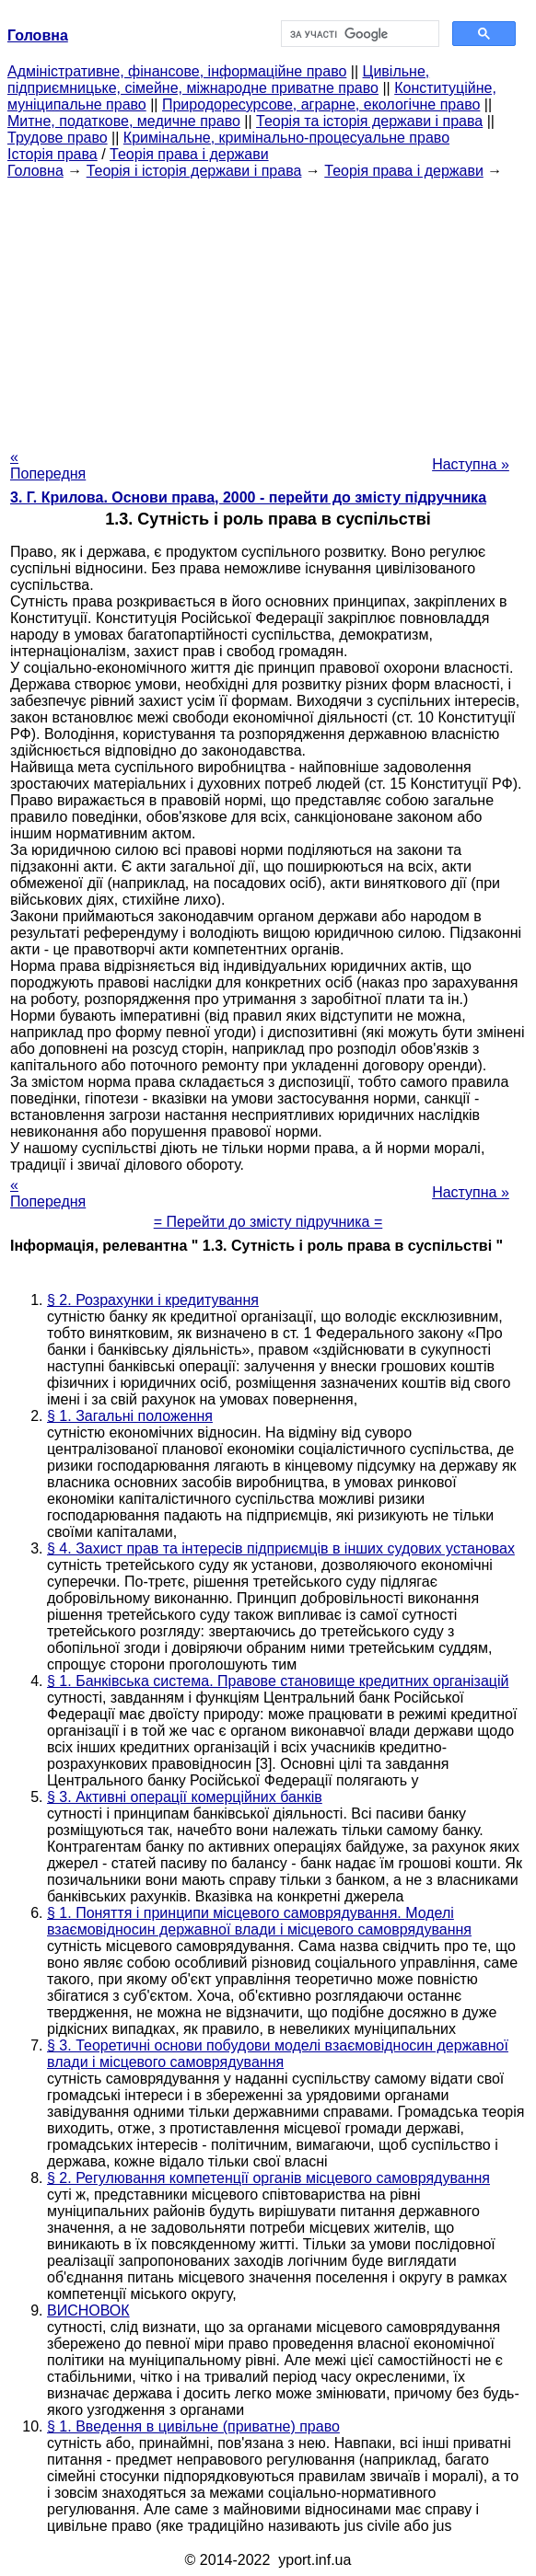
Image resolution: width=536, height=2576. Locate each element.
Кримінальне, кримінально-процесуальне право (286, 137)
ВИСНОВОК (88, 2310)
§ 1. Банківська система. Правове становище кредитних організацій (278, 1681)
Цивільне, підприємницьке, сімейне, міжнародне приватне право (218, 80)
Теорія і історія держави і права (194, 171)
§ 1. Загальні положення (130, 1416)
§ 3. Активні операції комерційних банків (184, 1797)
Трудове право (57, 137)
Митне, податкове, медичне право (123, 121)
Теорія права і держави (189, 154)
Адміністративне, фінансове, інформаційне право (176, 71)
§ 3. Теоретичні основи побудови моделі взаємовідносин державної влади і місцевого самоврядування (277, 2054)
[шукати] (358, 34)
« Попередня (48, 465)
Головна (35, 171)
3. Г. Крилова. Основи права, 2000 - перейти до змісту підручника (248, 497)
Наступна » (470, 464)
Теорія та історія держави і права (369, 121)
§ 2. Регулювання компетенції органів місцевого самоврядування (268, 2178)
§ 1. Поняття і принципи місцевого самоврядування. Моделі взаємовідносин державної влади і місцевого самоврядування (259, 1921)
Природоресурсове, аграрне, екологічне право (321, 104)
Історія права (52, 154)
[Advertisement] (268, 308)
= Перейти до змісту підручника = (268, 1222)
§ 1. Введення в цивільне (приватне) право (193, 2426)
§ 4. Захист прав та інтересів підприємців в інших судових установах (281, 1548)
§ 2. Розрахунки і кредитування (153, 1300)
